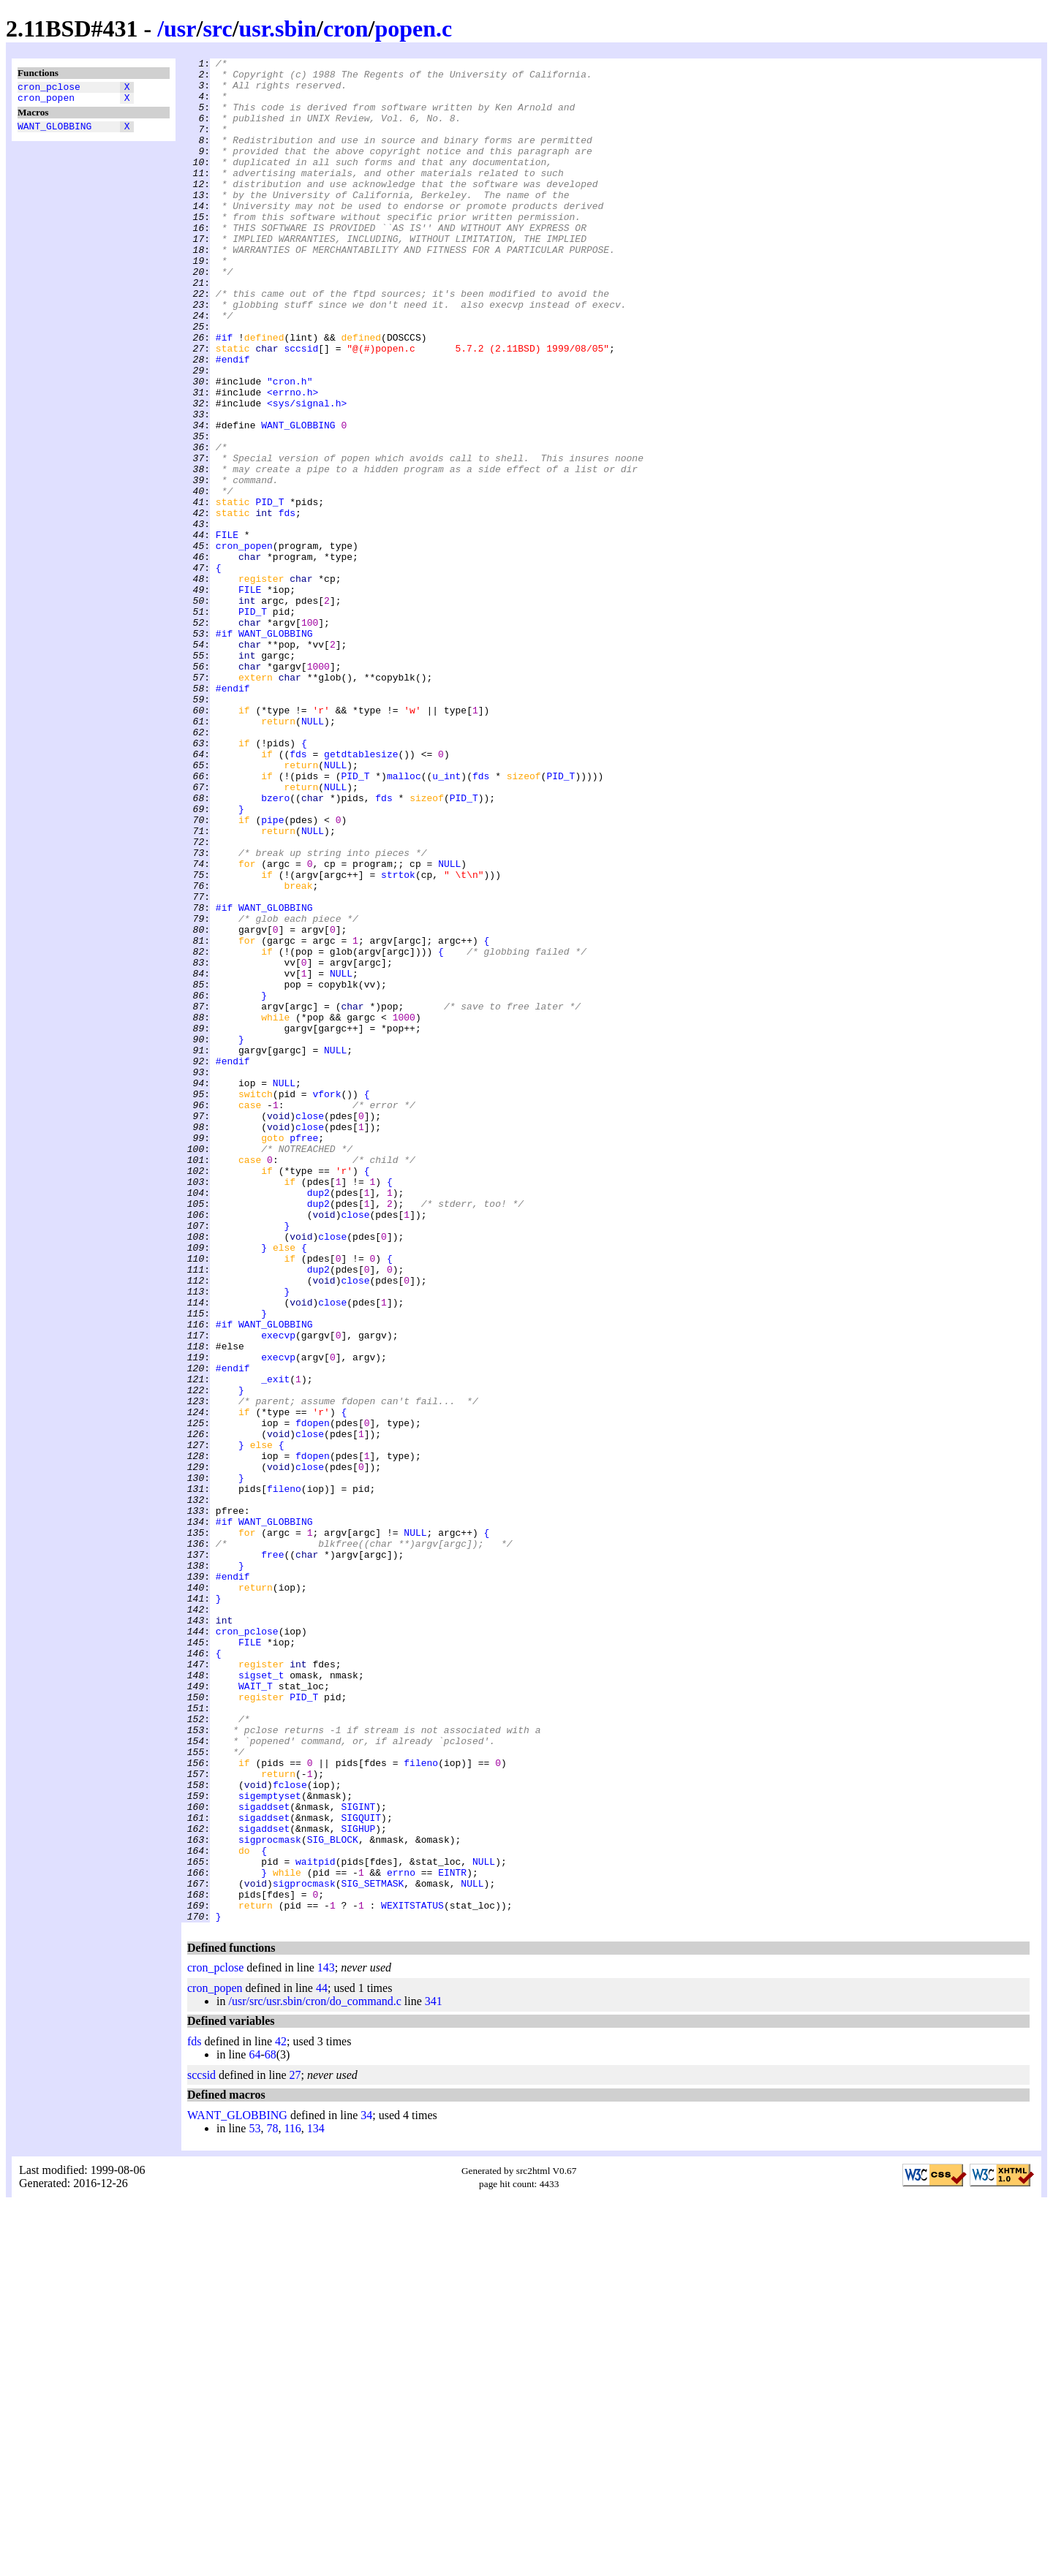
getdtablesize (361, 894)
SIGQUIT (361, 2170)
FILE (227, 630)
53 (254, 2501)
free (272, 1854)
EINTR (452, 2236)
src (217, 28)
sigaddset (264, 2157)
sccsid (301, 407)
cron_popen (46, 101)
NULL (312, 854)
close (309, 1328)
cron (346, 28)
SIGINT (358, 2157)
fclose (290, 2130)
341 (433, 2374)
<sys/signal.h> (307, 473)
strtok (398, 1038)
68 (270, 2427)
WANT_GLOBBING (54, 132)
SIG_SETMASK (372, 2249)
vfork (326, 1301)
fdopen (312, 1696)
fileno (284, 1775)
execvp (278, 1591)
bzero (275, 946)
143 (326, 2340)
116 (292, 2501)
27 (295, 2447)
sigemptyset (269, 2144)
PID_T (269, 591)
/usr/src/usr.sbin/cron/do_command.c (314, 2374)
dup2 (318, 1420)
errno (401, 2236)
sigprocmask (269, 2196)
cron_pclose (49, 88)
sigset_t (261, 1999)
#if (224, 394)
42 (281, 2414)
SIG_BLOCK (332, 2196)
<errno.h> (292, 459)
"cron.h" (289, 446)
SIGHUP (358, 2183)
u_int (446, 920)
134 (316, 2501)
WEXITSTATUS (412, 2275)
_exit (275, 1644)
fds (287, 604)
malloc (404, 920)
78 (272, 2501)
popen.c (413, 28)
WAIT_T (255, 2012)
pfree (304, 1354)
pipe (272, 973)
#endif (233, 420)
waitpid (315, 2223)
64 (254, 2427)
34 (366, 2488)
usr (180, 28)
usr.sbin (278, 28)
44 (322, 2361)
